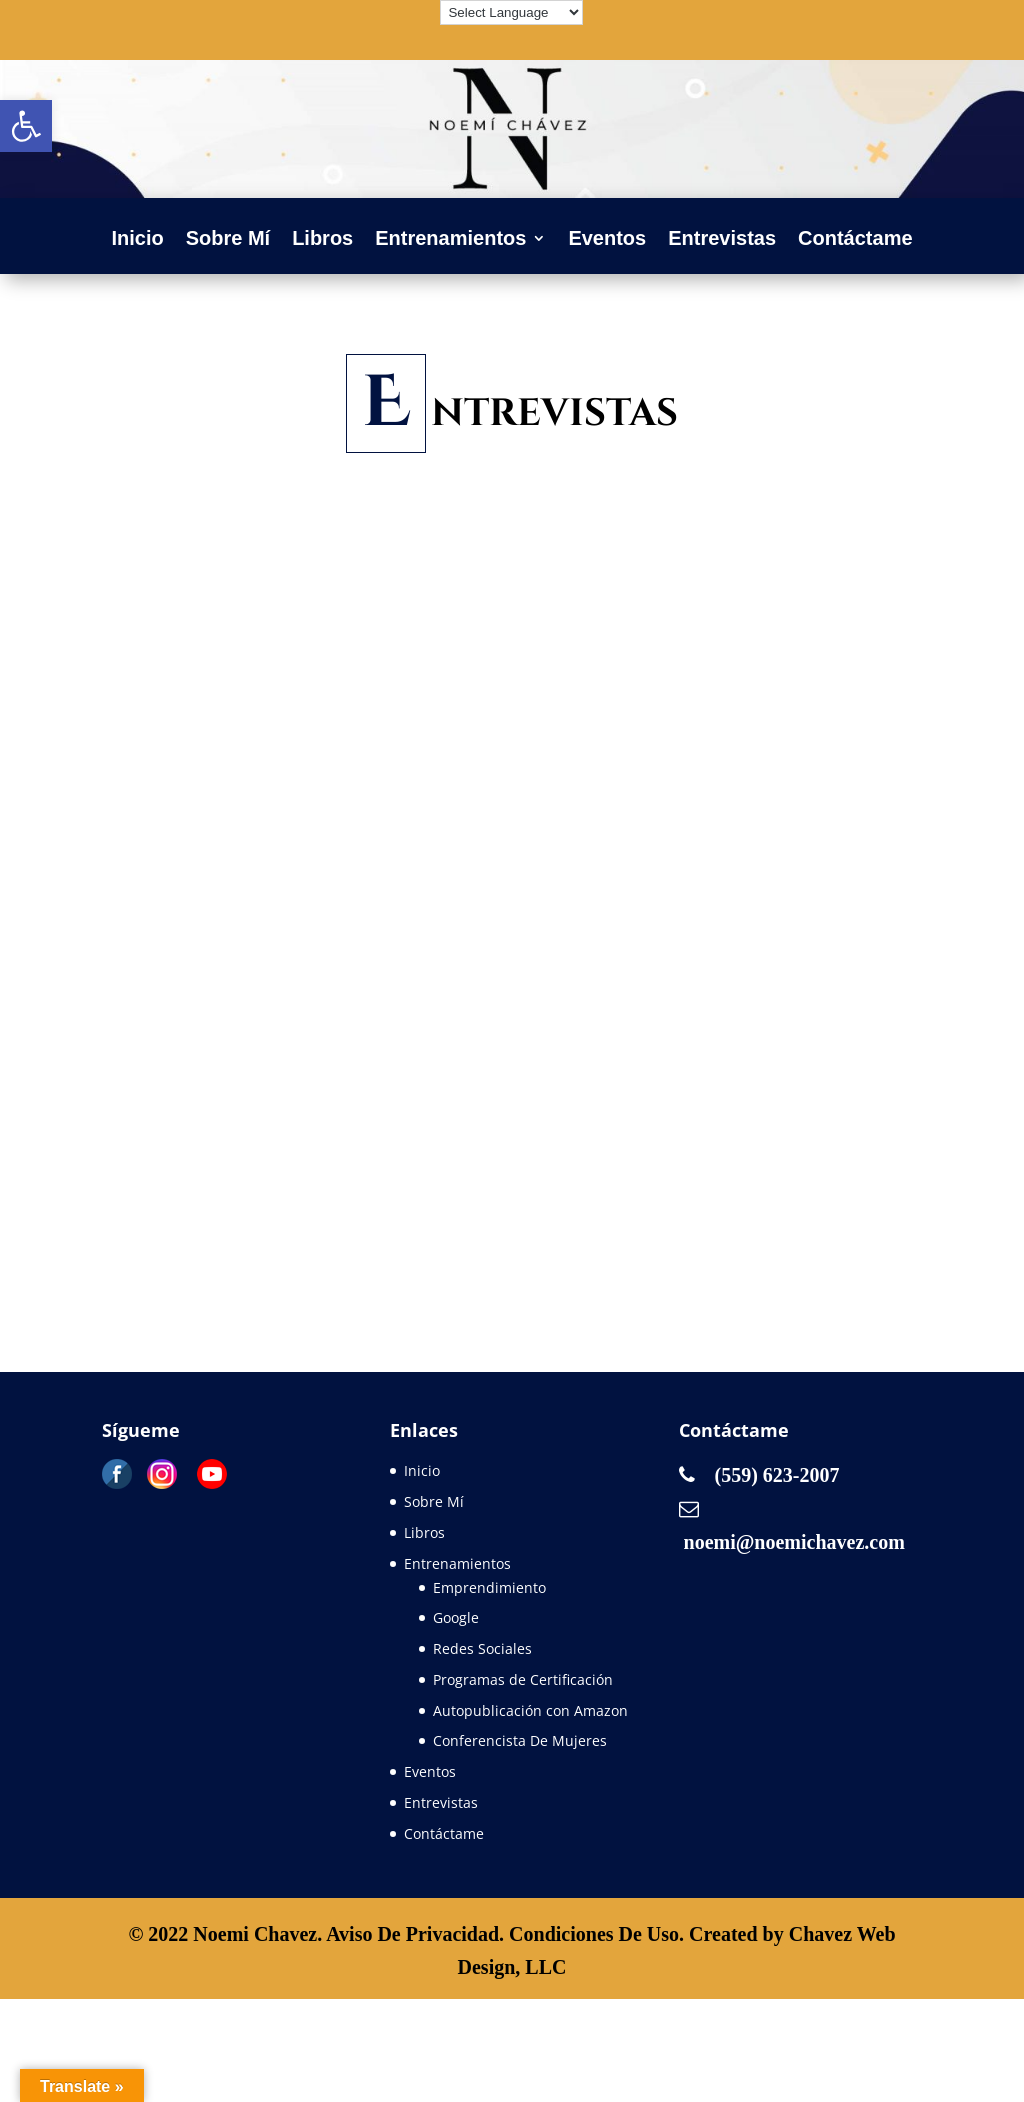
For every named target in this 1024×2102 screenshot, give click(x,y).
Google (456, 1617)
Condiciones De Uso (594, 1934)
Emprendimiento (489, 1587)
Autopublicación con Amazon (530, 1710)
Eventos (607, 240)
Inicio (137, 240)
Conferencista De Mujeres (520, 1740)
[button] (26, 126)
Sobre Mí (228, 240)
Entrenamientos (450, 240)
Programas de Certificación (523, 1679)
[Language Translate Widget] (511, 12)
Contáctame (855, 240)
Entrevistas (722, 240)
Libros (322, 240)
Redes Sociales (482, 1648)
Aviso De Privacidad (412, 1934)
